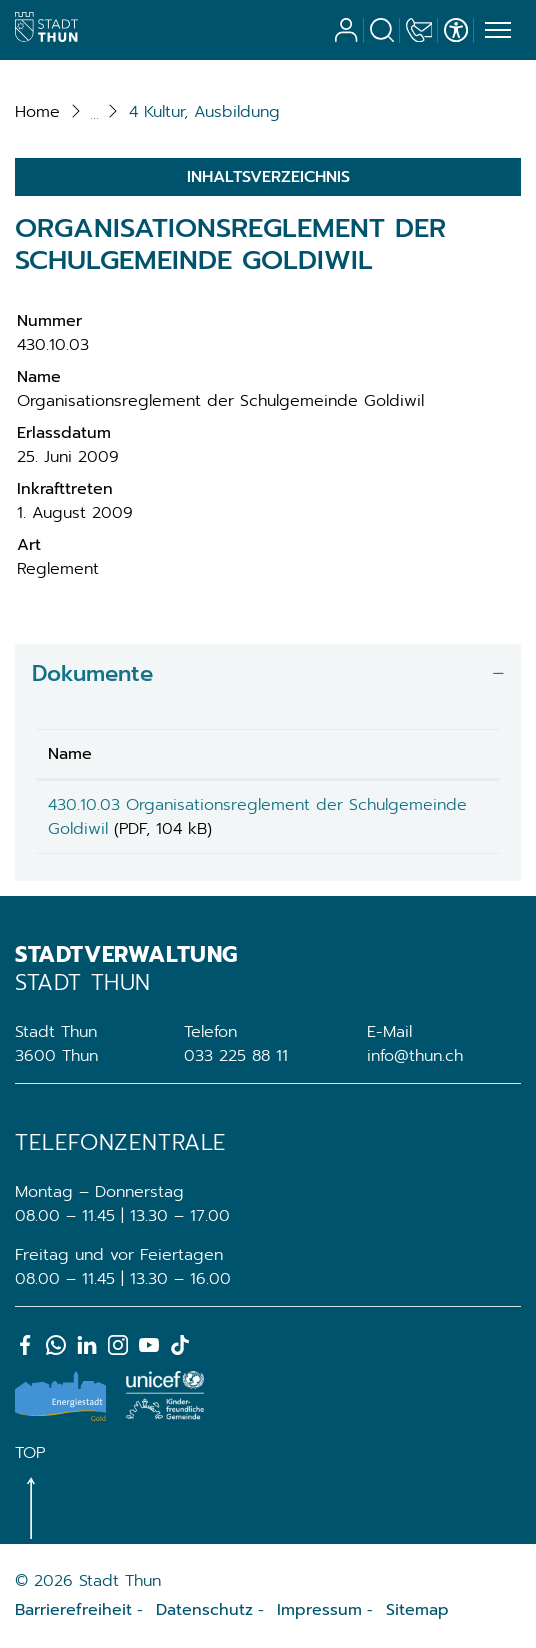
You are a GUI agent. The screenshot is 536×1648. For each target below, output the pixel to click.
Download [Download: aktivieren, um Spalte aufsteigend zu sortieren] (442, 754)
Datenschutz (204, 1610)
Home (37, 112)
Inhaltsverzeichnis (268, 177)
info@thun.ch (415, 1056)
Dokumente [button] (92, 673)
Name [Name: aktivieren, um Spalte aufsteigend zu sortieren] (70, 754)
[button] (204, 112)
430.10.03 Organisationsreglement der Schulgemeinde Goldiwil (195, 817)
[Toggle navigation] (495, 31)
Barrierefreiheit (73, 1610)
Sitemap (417, 1610)
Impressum (319, 1610)
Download (446, 808)
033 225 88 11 (236, 1056)
